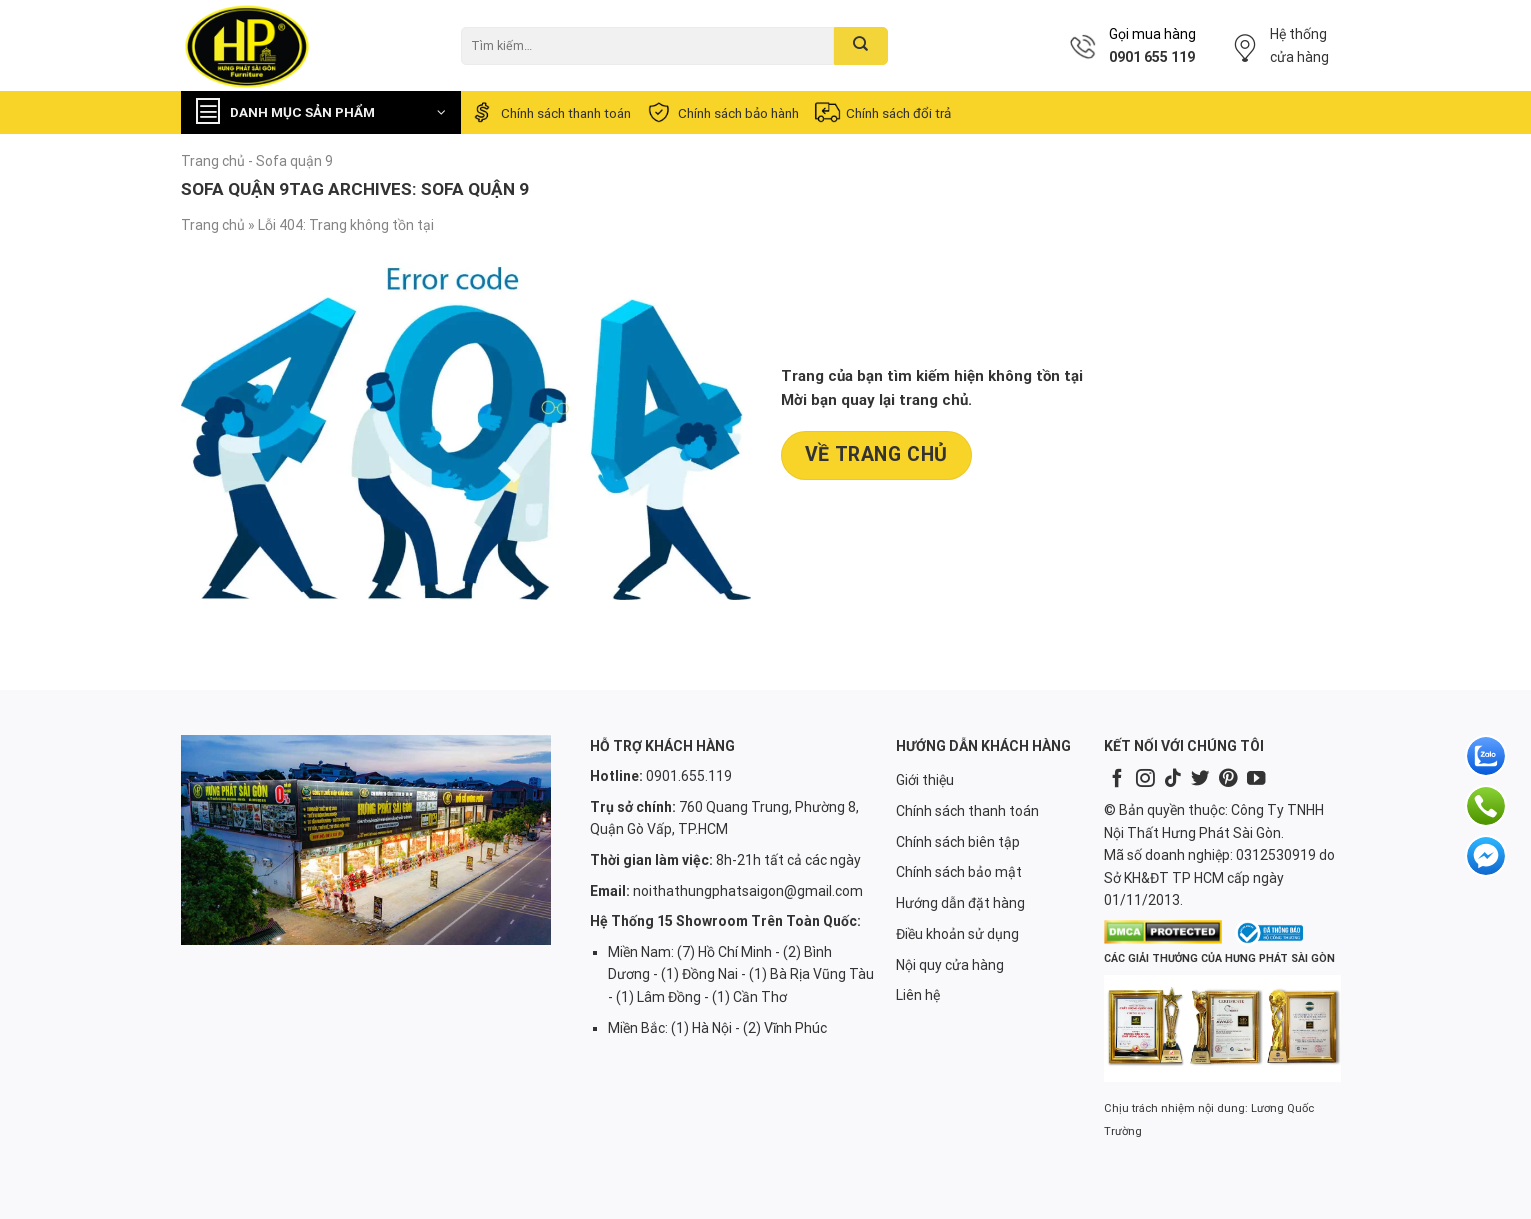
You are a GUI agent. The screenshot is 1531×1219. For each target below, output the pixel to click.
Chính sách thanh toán (549, 112)
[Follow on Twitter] (1200, 779)
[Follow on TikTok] (1173, 779)
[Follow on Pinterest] (1228, 779)
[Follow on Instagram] (1145, 779)
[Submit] (860, 46)
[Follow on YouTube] (1256, 779)
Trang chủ (213, 161)
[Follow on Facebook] (1117, 779)
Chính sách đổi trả (882, 112)
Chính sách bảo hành (722, 112)
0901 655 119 (1152, 57)
